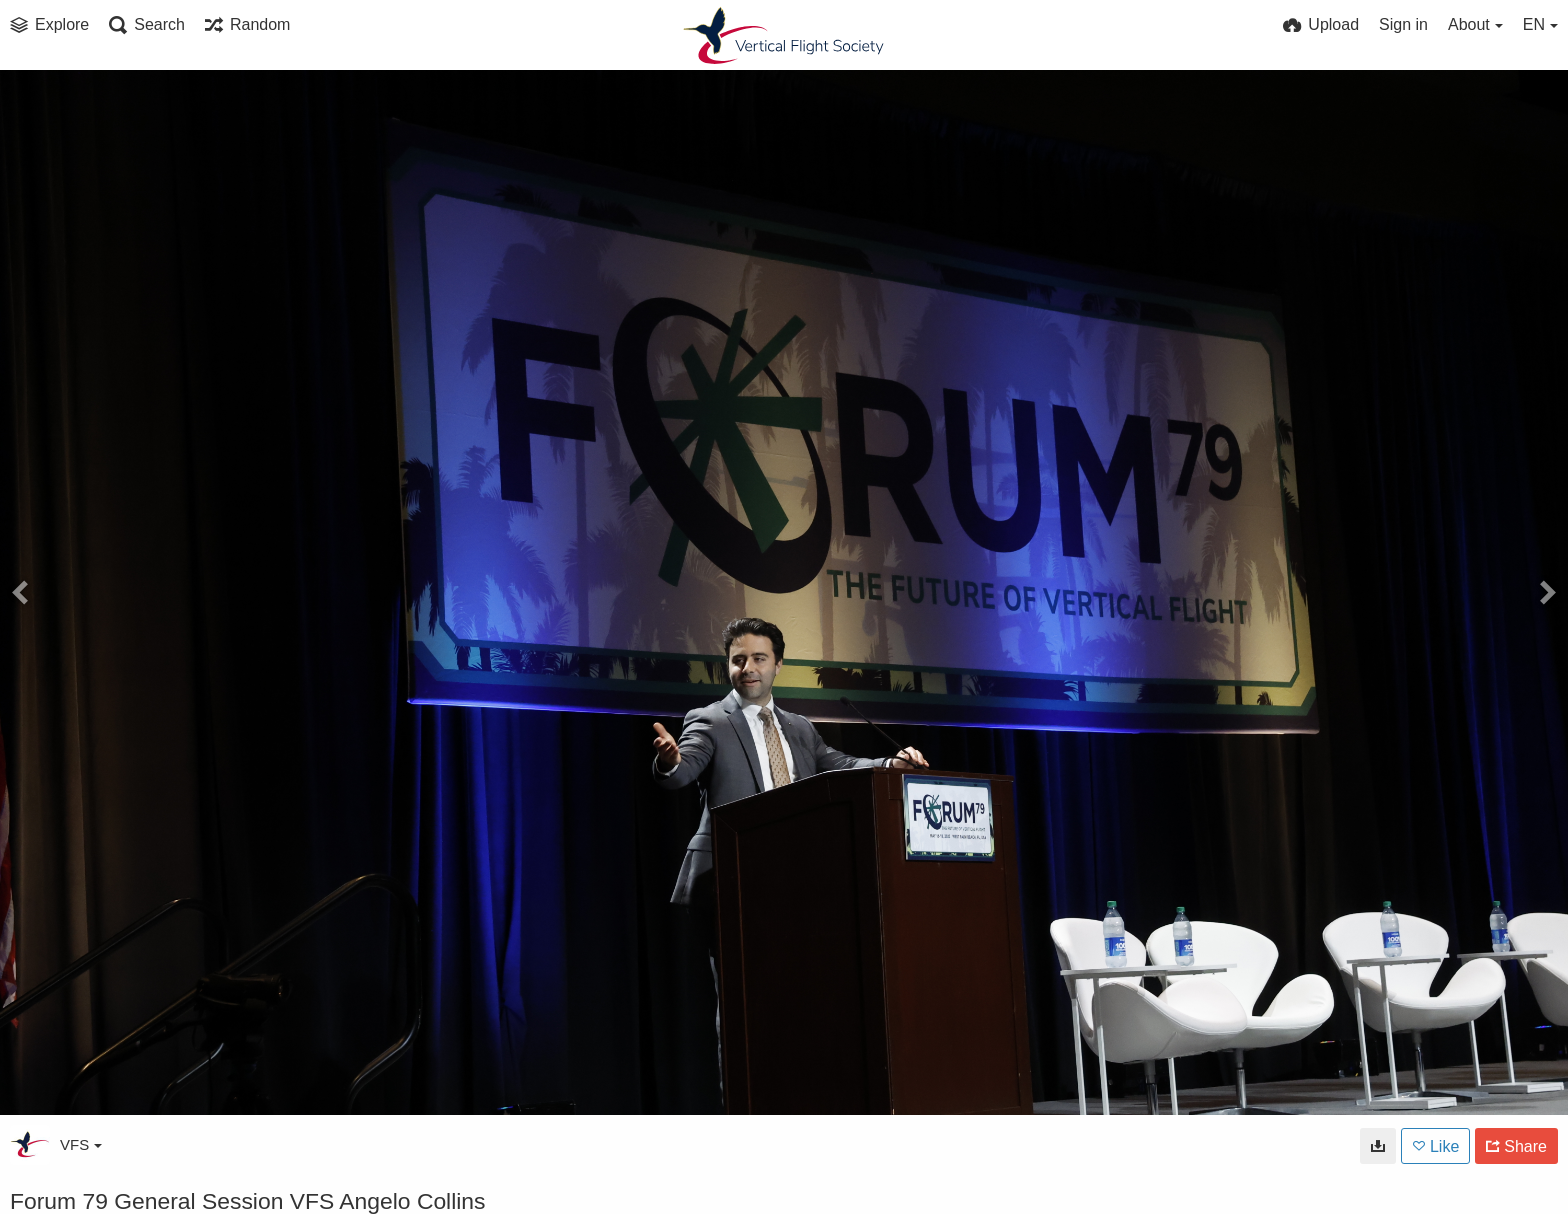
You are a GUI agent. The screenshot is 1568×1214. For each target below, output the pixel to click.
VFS (81, 1144)
